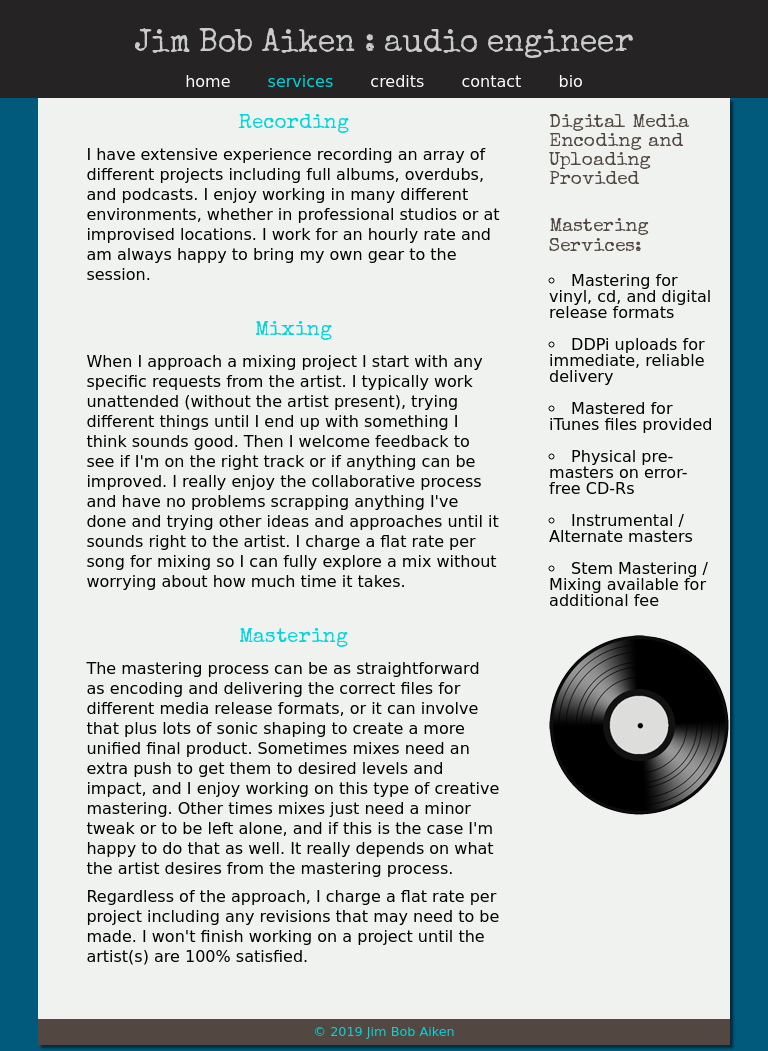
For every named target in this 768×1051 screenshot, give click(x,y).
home (207, 82)
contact (492, 82)
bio (570, 82)
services (301, 82)
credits (397, 82)
